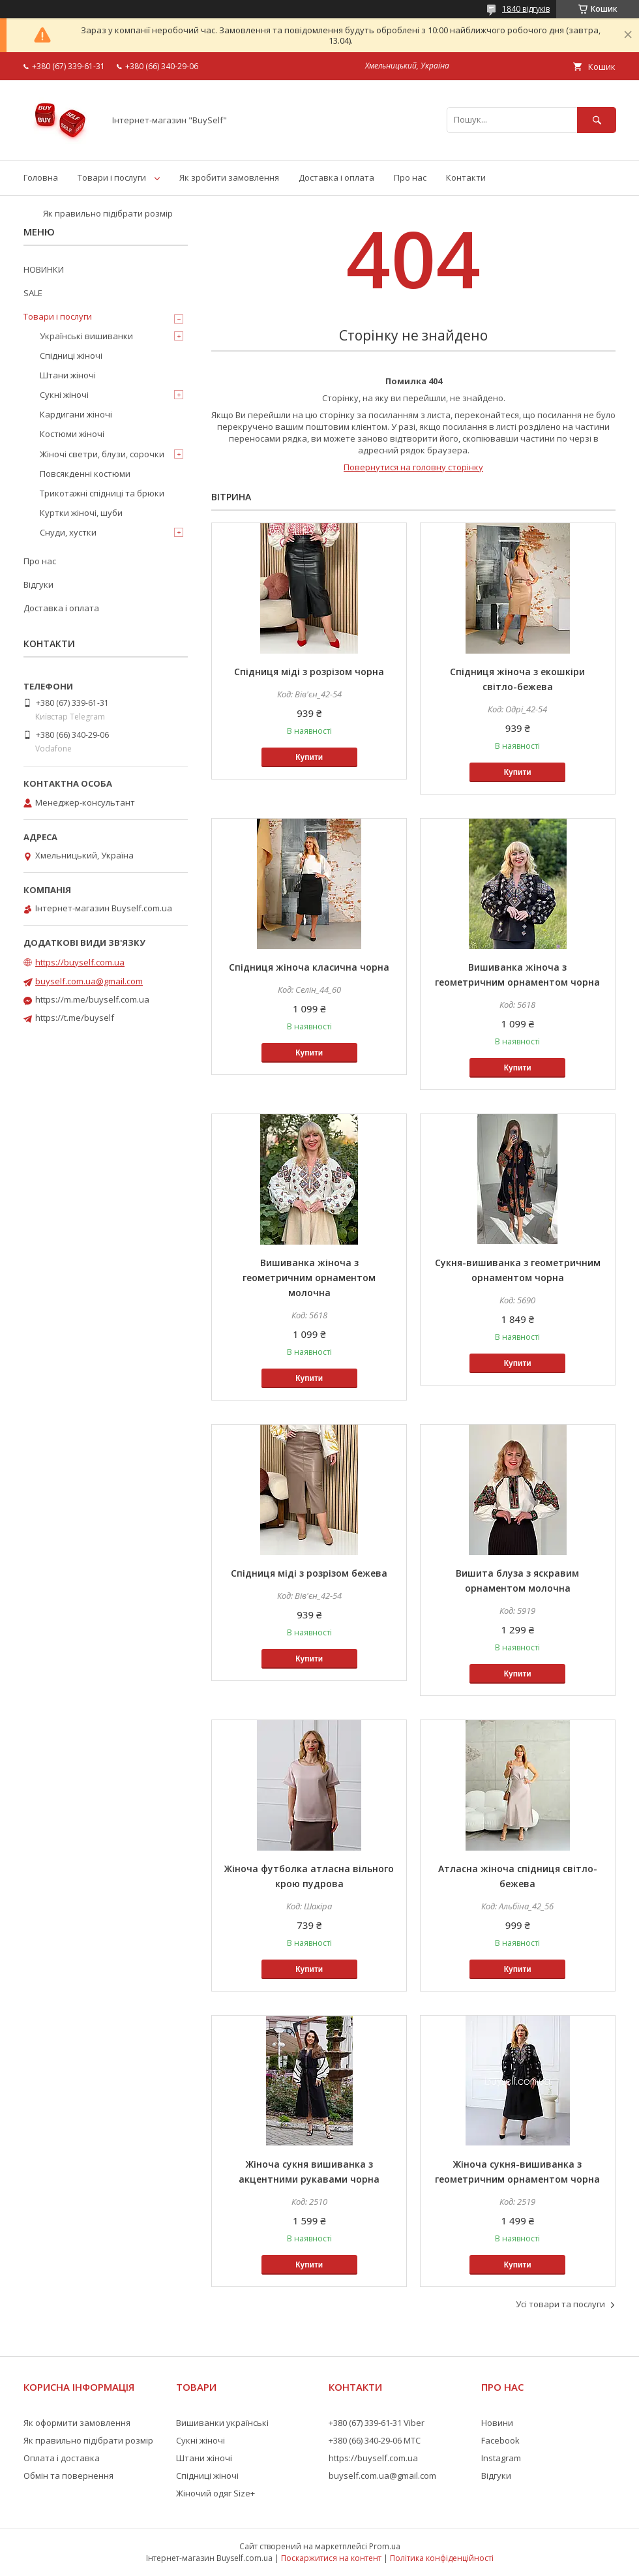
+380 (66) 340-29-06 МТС (375, 2440)
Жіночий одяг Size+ (215, 2493)
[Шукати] (596, 119)
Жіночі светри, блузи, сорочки (102, 454)
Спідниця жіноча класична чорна (309, 967)
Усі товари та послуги (560, 2304)
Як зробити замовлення (229, 177)
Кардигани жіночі (76, 414)
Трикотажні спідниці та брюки (102, 493)
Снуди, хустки (68, 532)
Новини (497, 2423)
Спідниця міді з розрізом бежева (309, 1573)
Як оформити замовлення (76, 2423)
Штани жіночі (68, 375)
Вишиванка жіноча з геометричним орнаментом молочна (309, 1277)
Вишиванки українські (222, 2423)
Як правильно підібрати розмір (108, 213)
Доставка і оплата (336, 177)
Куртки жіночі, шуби (81, 513)
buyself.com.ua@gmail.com (89, 981)
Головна (40, 177)
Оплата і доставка (61, 2458)
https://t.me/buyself (74, 1017)
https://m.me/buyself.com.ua (92, 999)
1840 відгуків (526, 8)
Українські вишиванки (86, 336)
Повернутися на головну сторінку (413, 467)
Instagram (501, 2458)
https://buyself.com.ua (80, 962)
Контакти (466, 177)
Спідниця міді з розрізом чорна (309, 671)
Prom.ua (384, 2546)
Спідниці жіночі (71, 355)
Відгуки (38, 584)
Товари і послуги (112, 177)
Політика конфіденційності (442, 2558)
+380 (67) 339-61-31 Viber (376, 2423)
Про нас (410, 177)
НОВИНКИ (43, 269)
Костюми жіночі (72, 434)
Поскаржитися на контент (331, 2558)
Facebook (500, 2440)
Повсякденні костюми (85, 473)
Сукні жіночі (64, 395)
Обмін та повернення (68, 2475)
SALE (32, 293)
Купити (309, 757)
